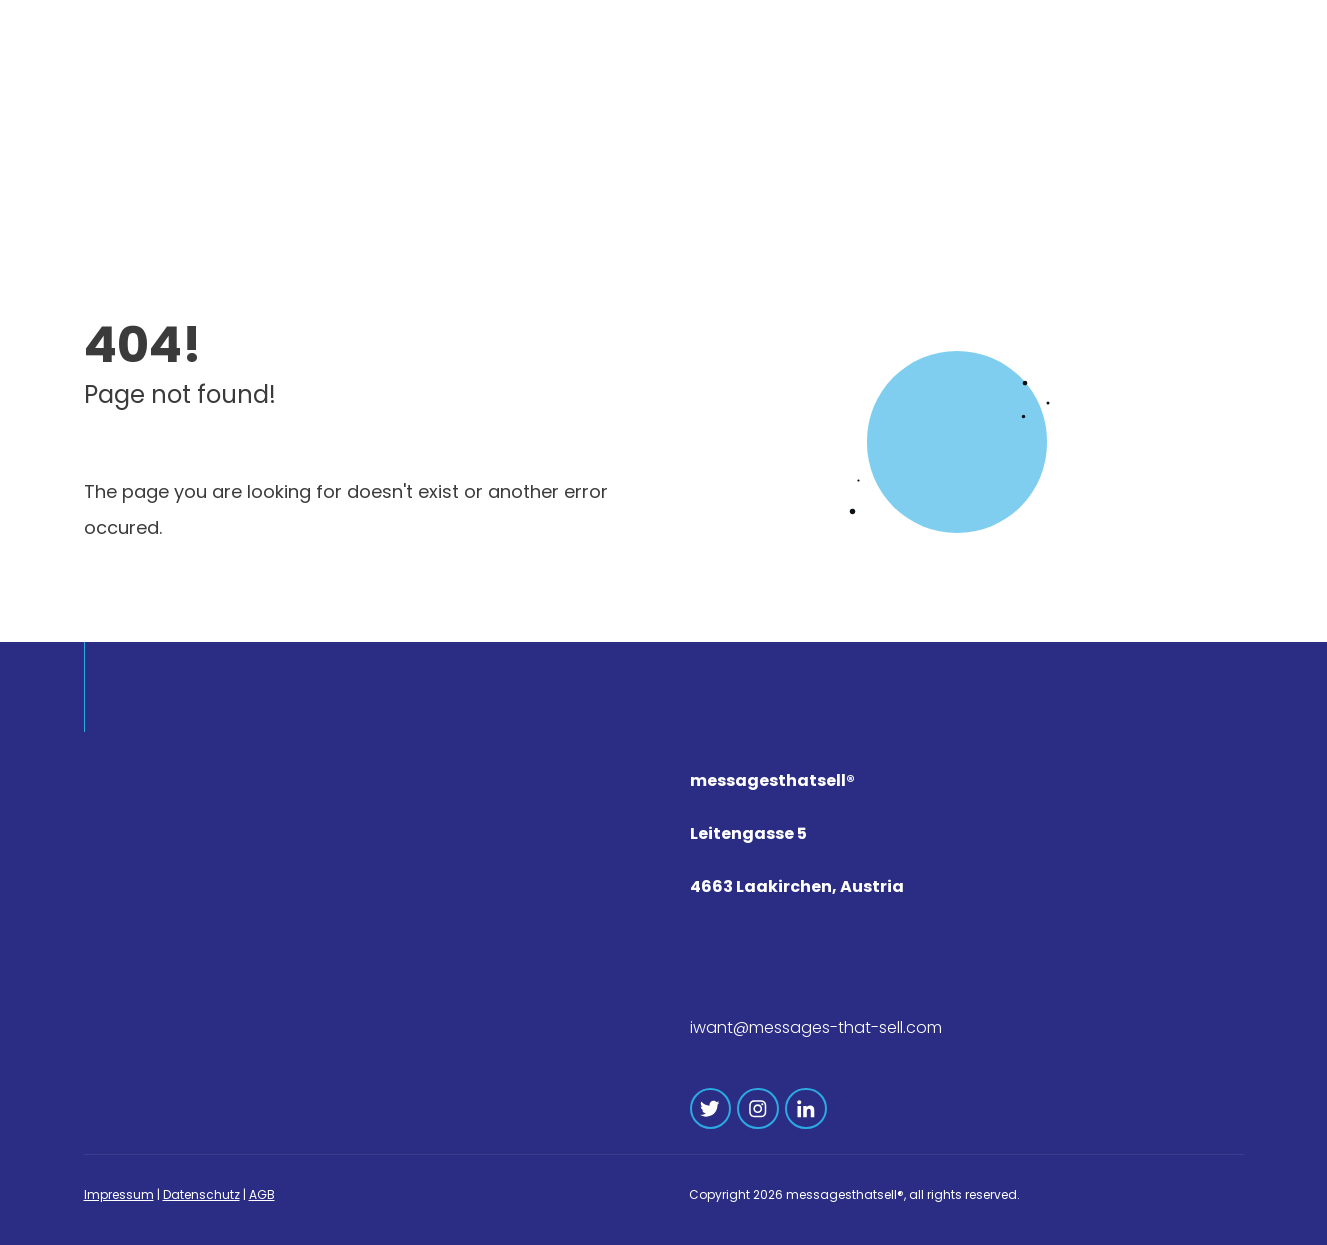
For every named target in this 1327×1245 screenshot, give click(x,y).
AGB (262, 1194)
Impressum (119, 1194)
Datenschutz (201, 1194)
